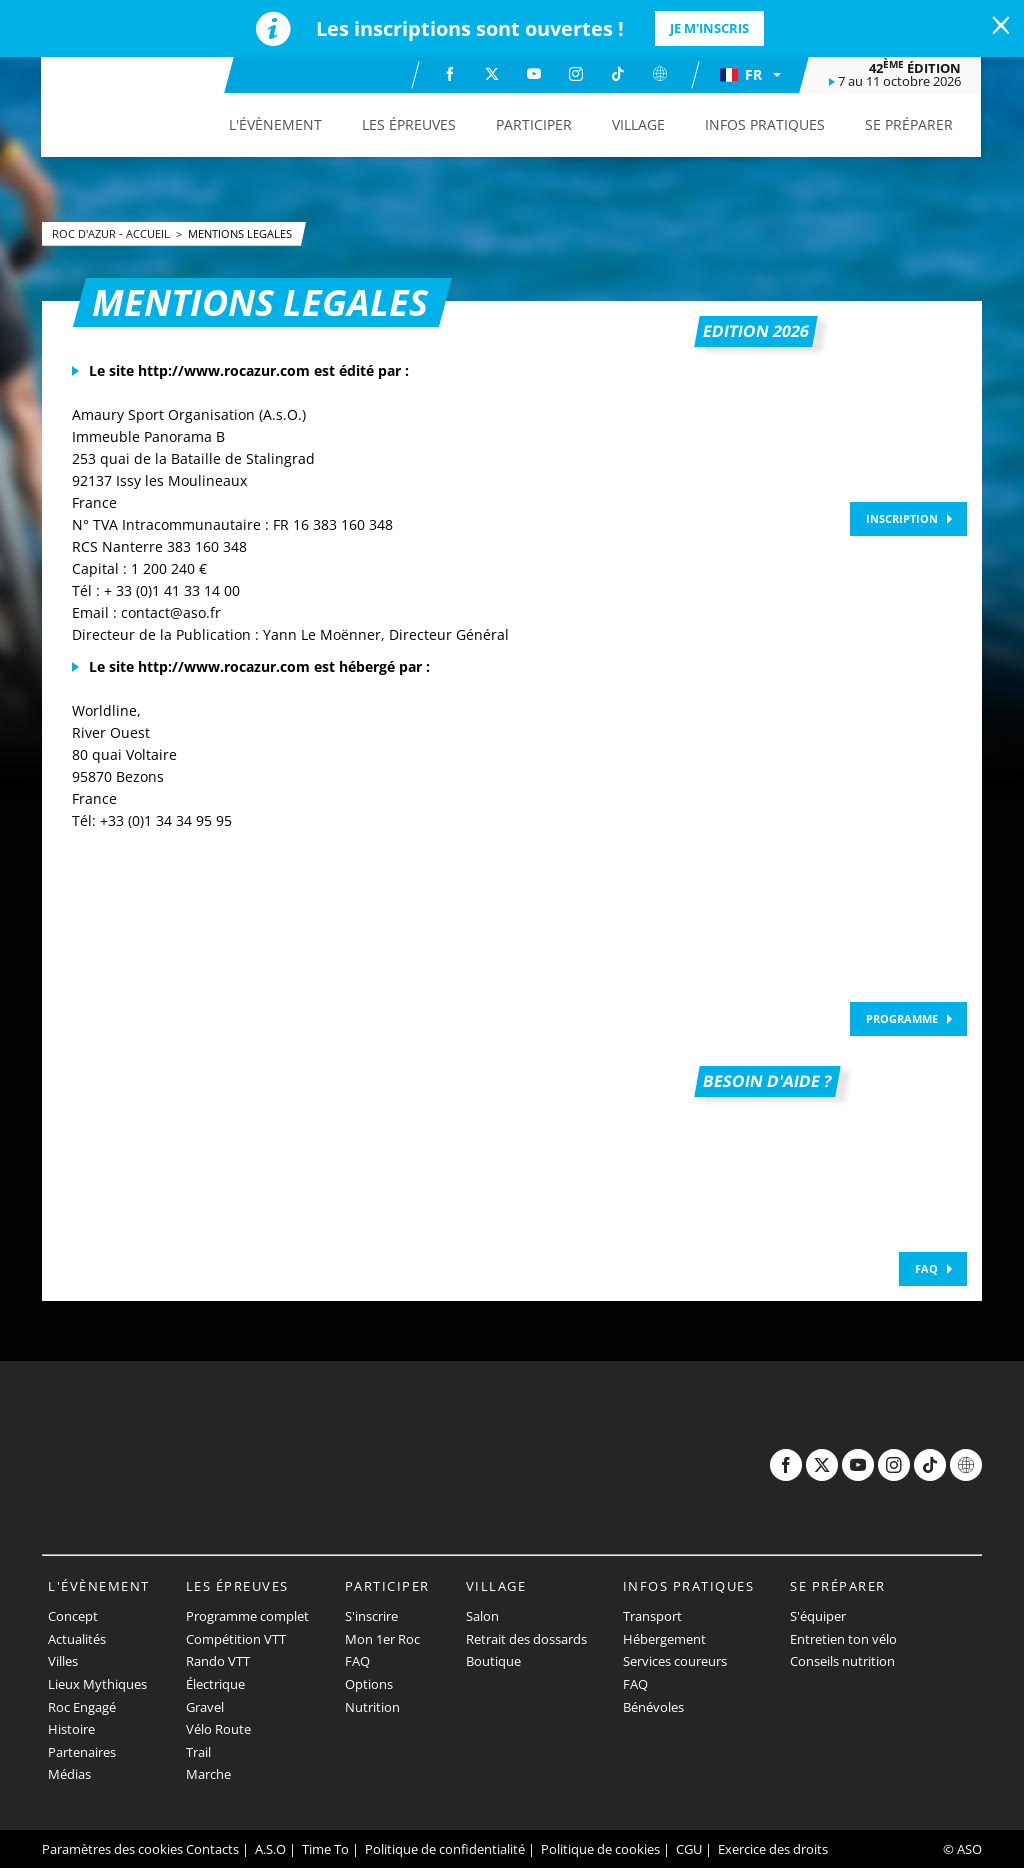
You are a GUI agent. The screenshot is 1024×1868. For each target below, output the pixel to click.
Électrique (215, 1684)
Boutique (493, 1661)
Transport (652, 1616)
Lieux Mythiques (97, 1684)
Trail (198, 1752)
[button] (750, 75)
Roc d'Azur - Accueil (112, 233)
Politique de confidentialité (445, 1849)
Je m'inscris (709, 28)
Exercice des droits (773, 1849)
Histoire (71, 1729)
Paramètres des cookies (112, 1849)
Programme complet (247, 1616)
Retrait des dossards (526, 1639)
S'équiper (818, 1616)
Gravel (205, 1707)
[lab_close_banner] (1001, 26)
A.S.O (270, 1849)
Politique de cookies (600, 1849)
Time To (325, 1849)
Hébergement (664, 1639)
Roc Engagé (82, 1707)
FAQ (926, 1268)
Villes (63, 1661)
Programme (902, 1018)
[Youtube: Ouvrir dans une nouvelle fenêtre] (534, 74)
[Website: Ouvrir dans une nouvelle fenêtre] (660, 74)
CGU (689, 1849)
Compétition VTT (236, 1639)
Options (369, 1684)
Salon (482, 1616)
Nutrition (372, 1707)
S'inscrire (371, 1616)
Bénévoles (653, 1707)
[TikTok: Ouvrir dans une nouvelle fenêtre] (618, 74)
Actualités (77, 1639)
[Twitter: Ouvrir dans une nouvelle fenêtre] (492, 74)
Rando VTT (218, 1661)
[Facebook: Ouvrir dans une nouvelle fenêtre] (450, 74)
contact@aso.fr (171, 612)
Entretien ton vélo (843, 1639)
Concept (73, 1616)
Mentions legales (240, 233)
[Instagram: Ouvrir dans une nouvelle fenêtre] (576, 74)
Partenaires (82, 1752)
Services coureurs (675, 1661)
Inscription (902, 518)
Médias (69, 1774)
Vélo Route (218, 1729)
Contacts (212, 1849)
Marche (208, 1774)
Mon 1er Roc (382, 1639)
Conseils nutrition (842, 1661)
